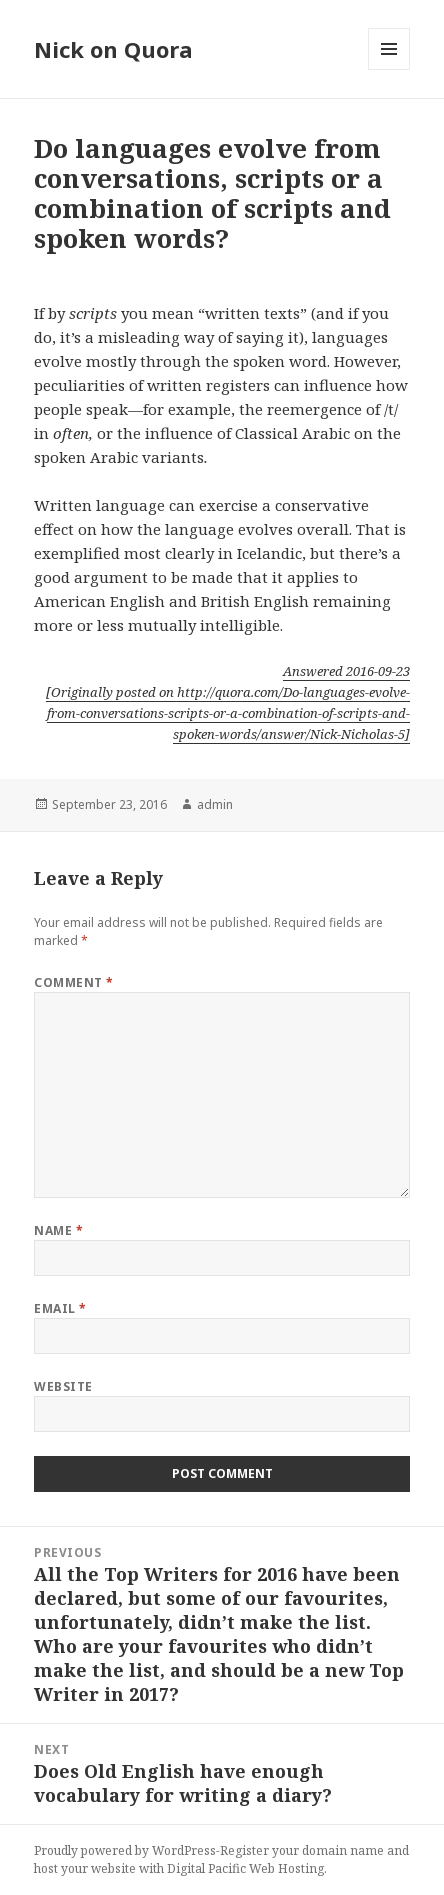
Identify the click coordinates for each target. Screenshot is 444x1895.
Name (58, 1230)
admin (215, 804)
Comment (73, 982)
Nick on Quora (113, 49)
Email (60, 1308)
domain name (343, 1850)
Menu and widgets (389, 69)
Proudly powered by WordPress (125, 1850)
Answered (346, 671)
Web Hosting (286, 1868)
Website (63, 1386)
